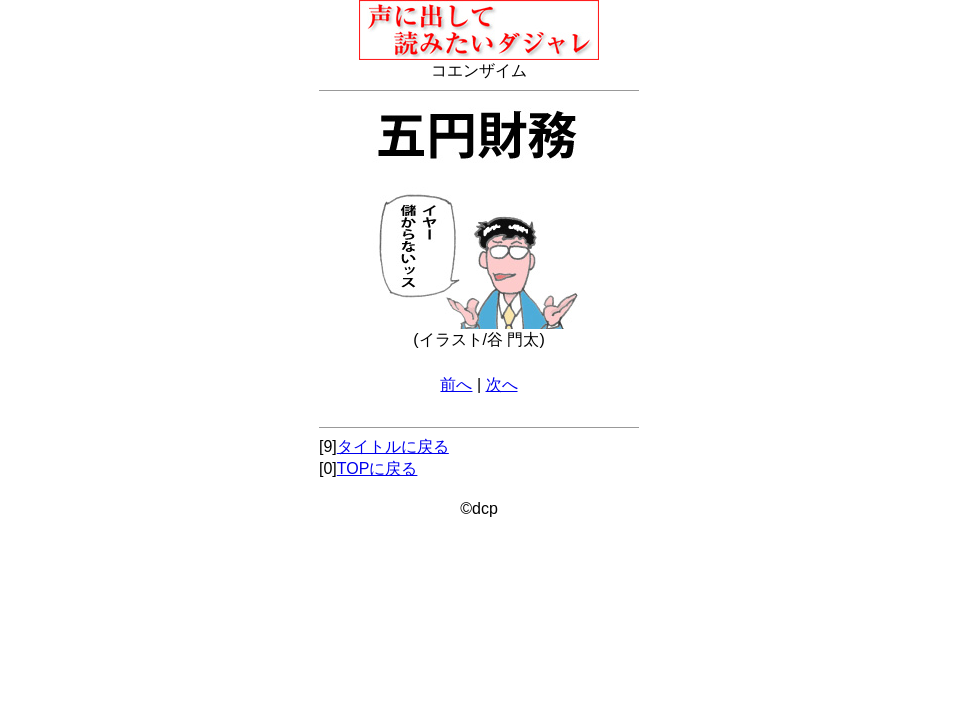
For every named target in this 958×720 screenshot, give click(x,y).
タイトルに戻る (393, 446)
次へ (502, 384)
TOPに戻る (377, 468)
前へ (456, 384)
